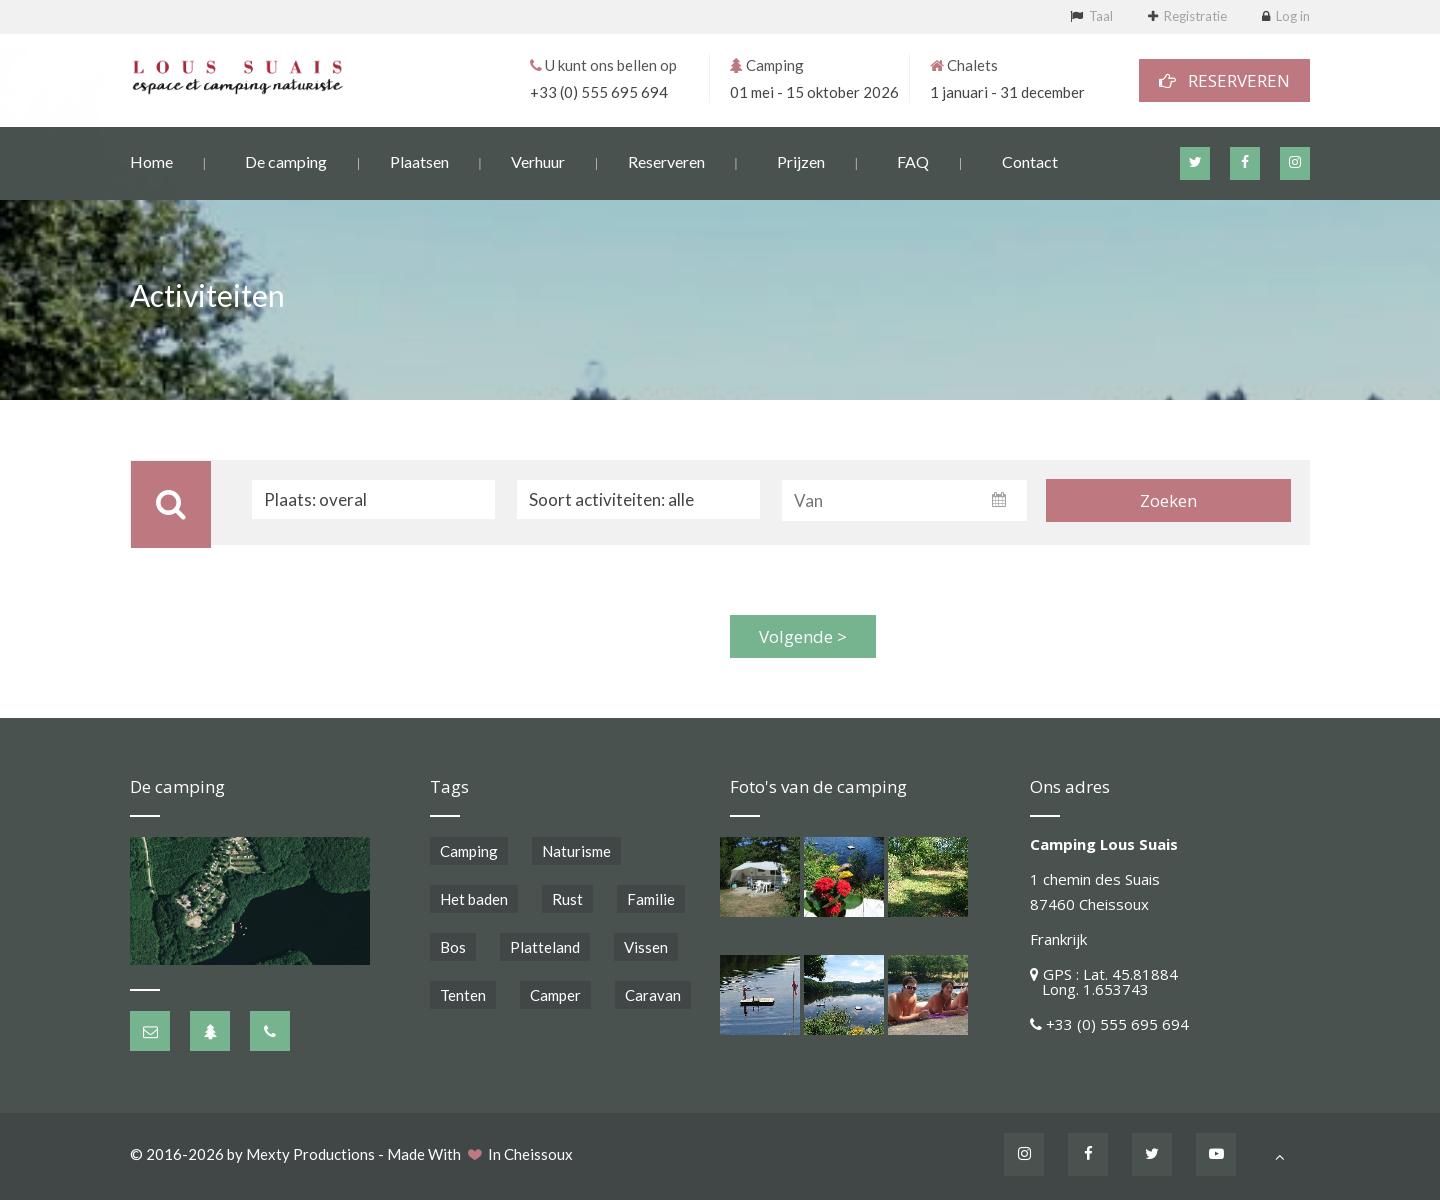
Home (151, 160)
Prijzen (801, 160)
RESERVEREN (1224, 79)
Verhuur (538, 160)
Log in (1293, 16)
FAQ (913, 160)
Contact (1030, 160)
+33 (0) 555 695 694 (599, 91)
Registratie (1195, 16)
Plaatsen (419, 160)
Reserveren (666, 160)
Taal (1101, 16)
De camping (286, 160)
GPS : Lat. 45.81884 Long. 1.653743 (1104, 981)
